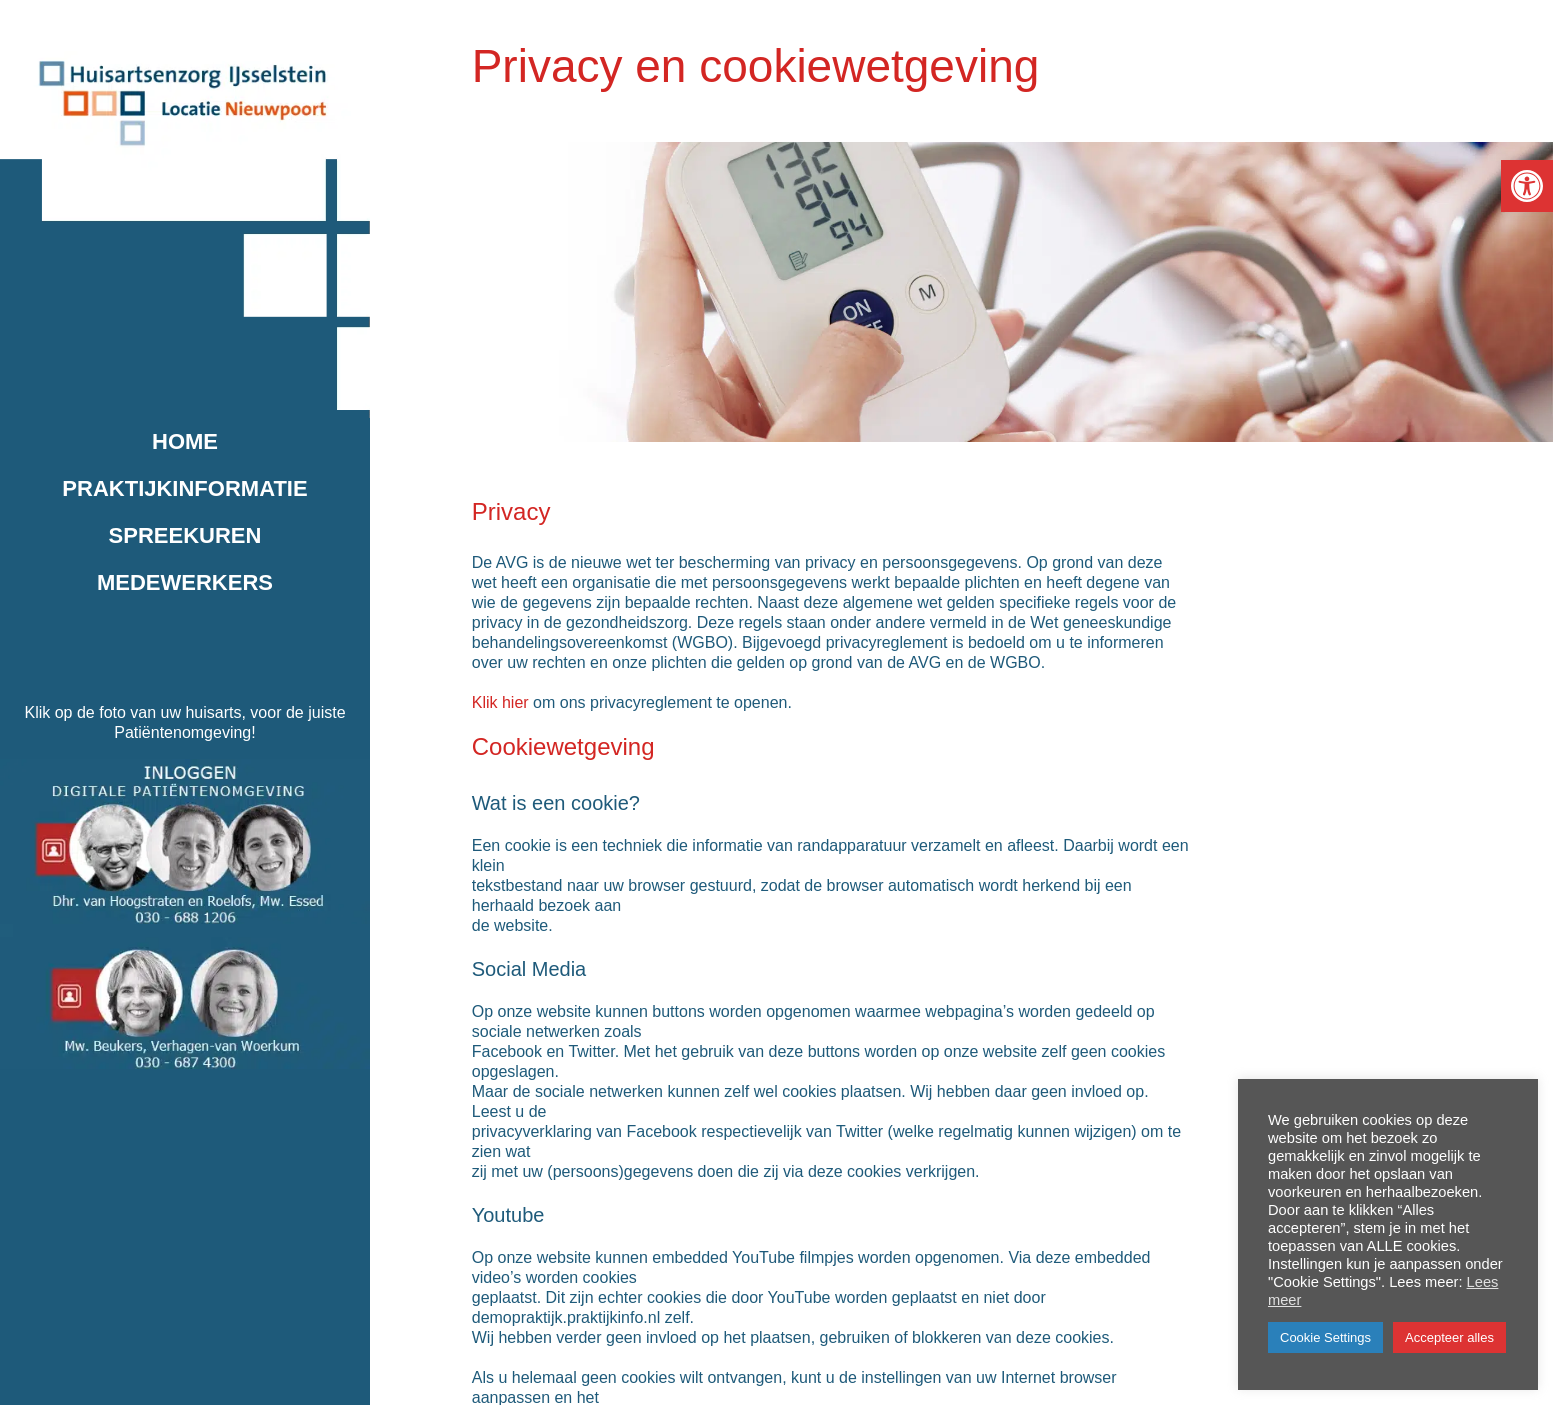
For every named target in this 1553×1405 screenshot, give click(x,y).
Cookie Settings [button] (1325, 1337)
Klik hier (500, 702)
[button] (1527, 186)
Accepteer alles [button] (1449, 1337)
